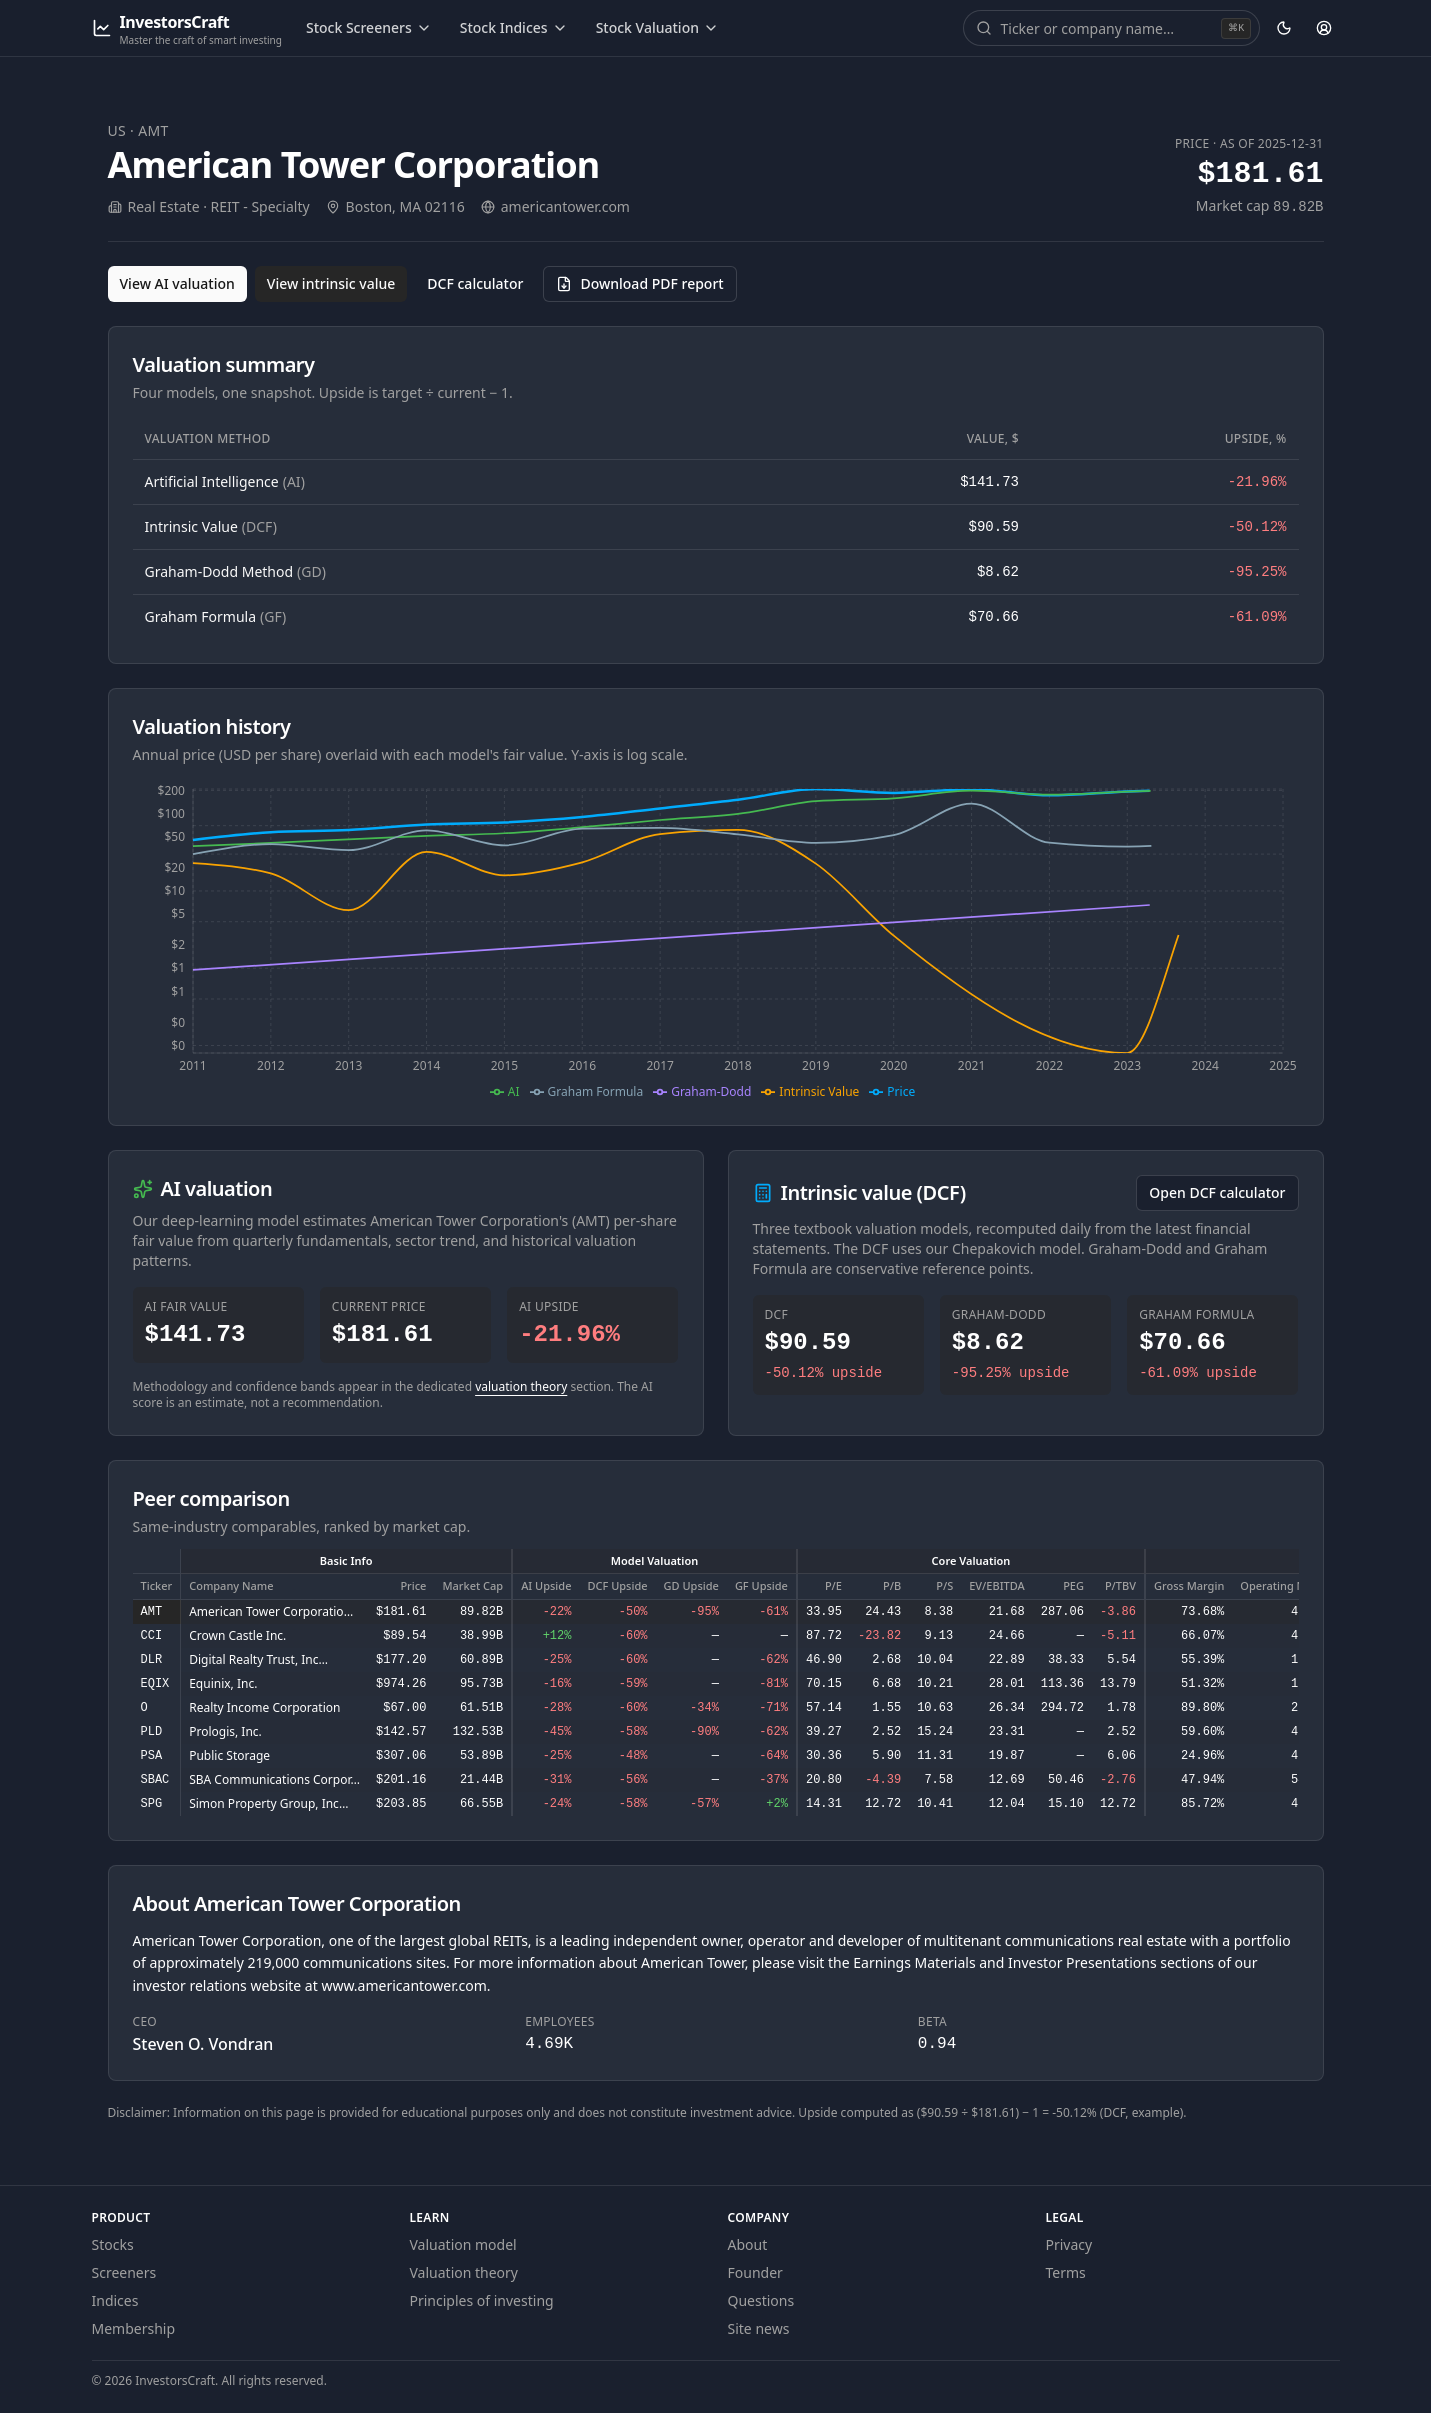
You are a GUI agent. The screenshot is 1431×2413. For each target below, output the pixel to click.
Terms (1066, 2272)
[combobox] (1108, 28)
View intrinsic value (331, 283)
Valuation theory (464, 2272)
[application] (716, 941)
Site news (759, 2328)
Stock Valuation (657, 27)
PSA (152, 1756)
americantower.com (565, 206)
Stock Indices (514, 27)
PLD (152, 1732)
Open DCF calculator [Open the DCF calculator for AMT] (1217, 1192)
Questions (761, 2300)
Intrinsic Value (211, 526)
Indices (115, 2300)
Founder (755, 2272)
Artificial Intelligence (225, 481)
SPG (152, 1804)
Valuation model (463, 2244)
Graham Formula (216, 616)
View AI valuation (177, 283)
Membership (134, 2328)
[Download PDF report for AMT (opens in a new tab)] (639, 284)
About (748, 2244)
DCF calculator (475, 283)
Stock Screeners (369, 27)
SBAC (155, 1780)
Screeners (124, 2272)
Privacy (1069, 2244)
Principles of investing (482, 2300)
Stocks (113, 2244)
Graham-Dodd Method (235, 571)
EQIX (155, 1684)
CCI (152, 1636)
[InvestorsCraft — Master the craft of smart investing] (187, 28)
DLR (152, 1660)
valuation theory (521, 1386)
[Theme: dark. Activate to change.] (1284, 28)
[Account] (1324, 28)
